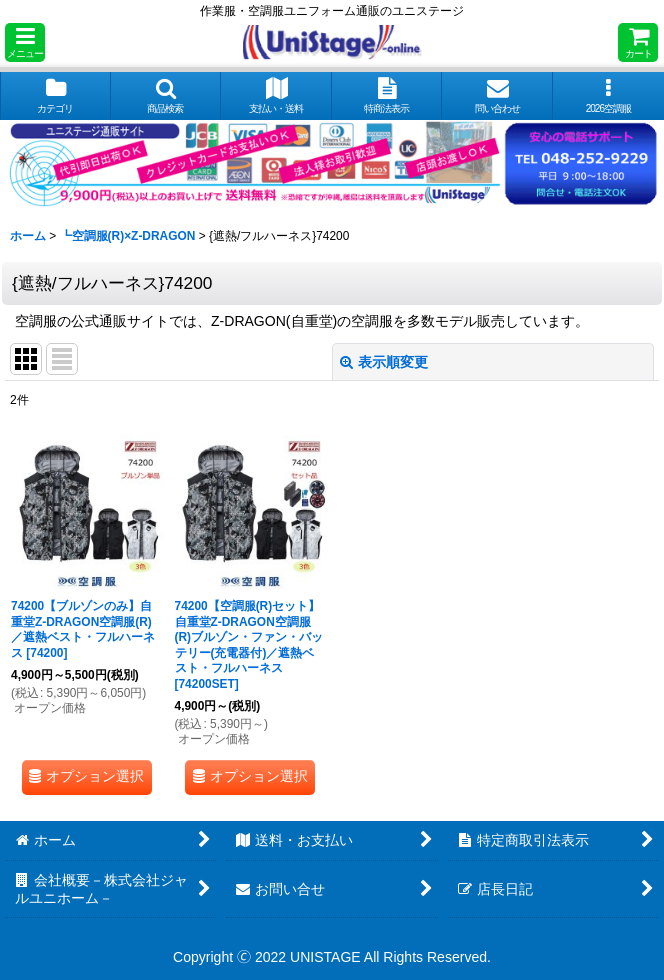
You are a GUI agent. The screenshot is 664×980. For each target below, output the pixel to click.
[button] (25, 42)
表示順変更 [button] (384, 362)
